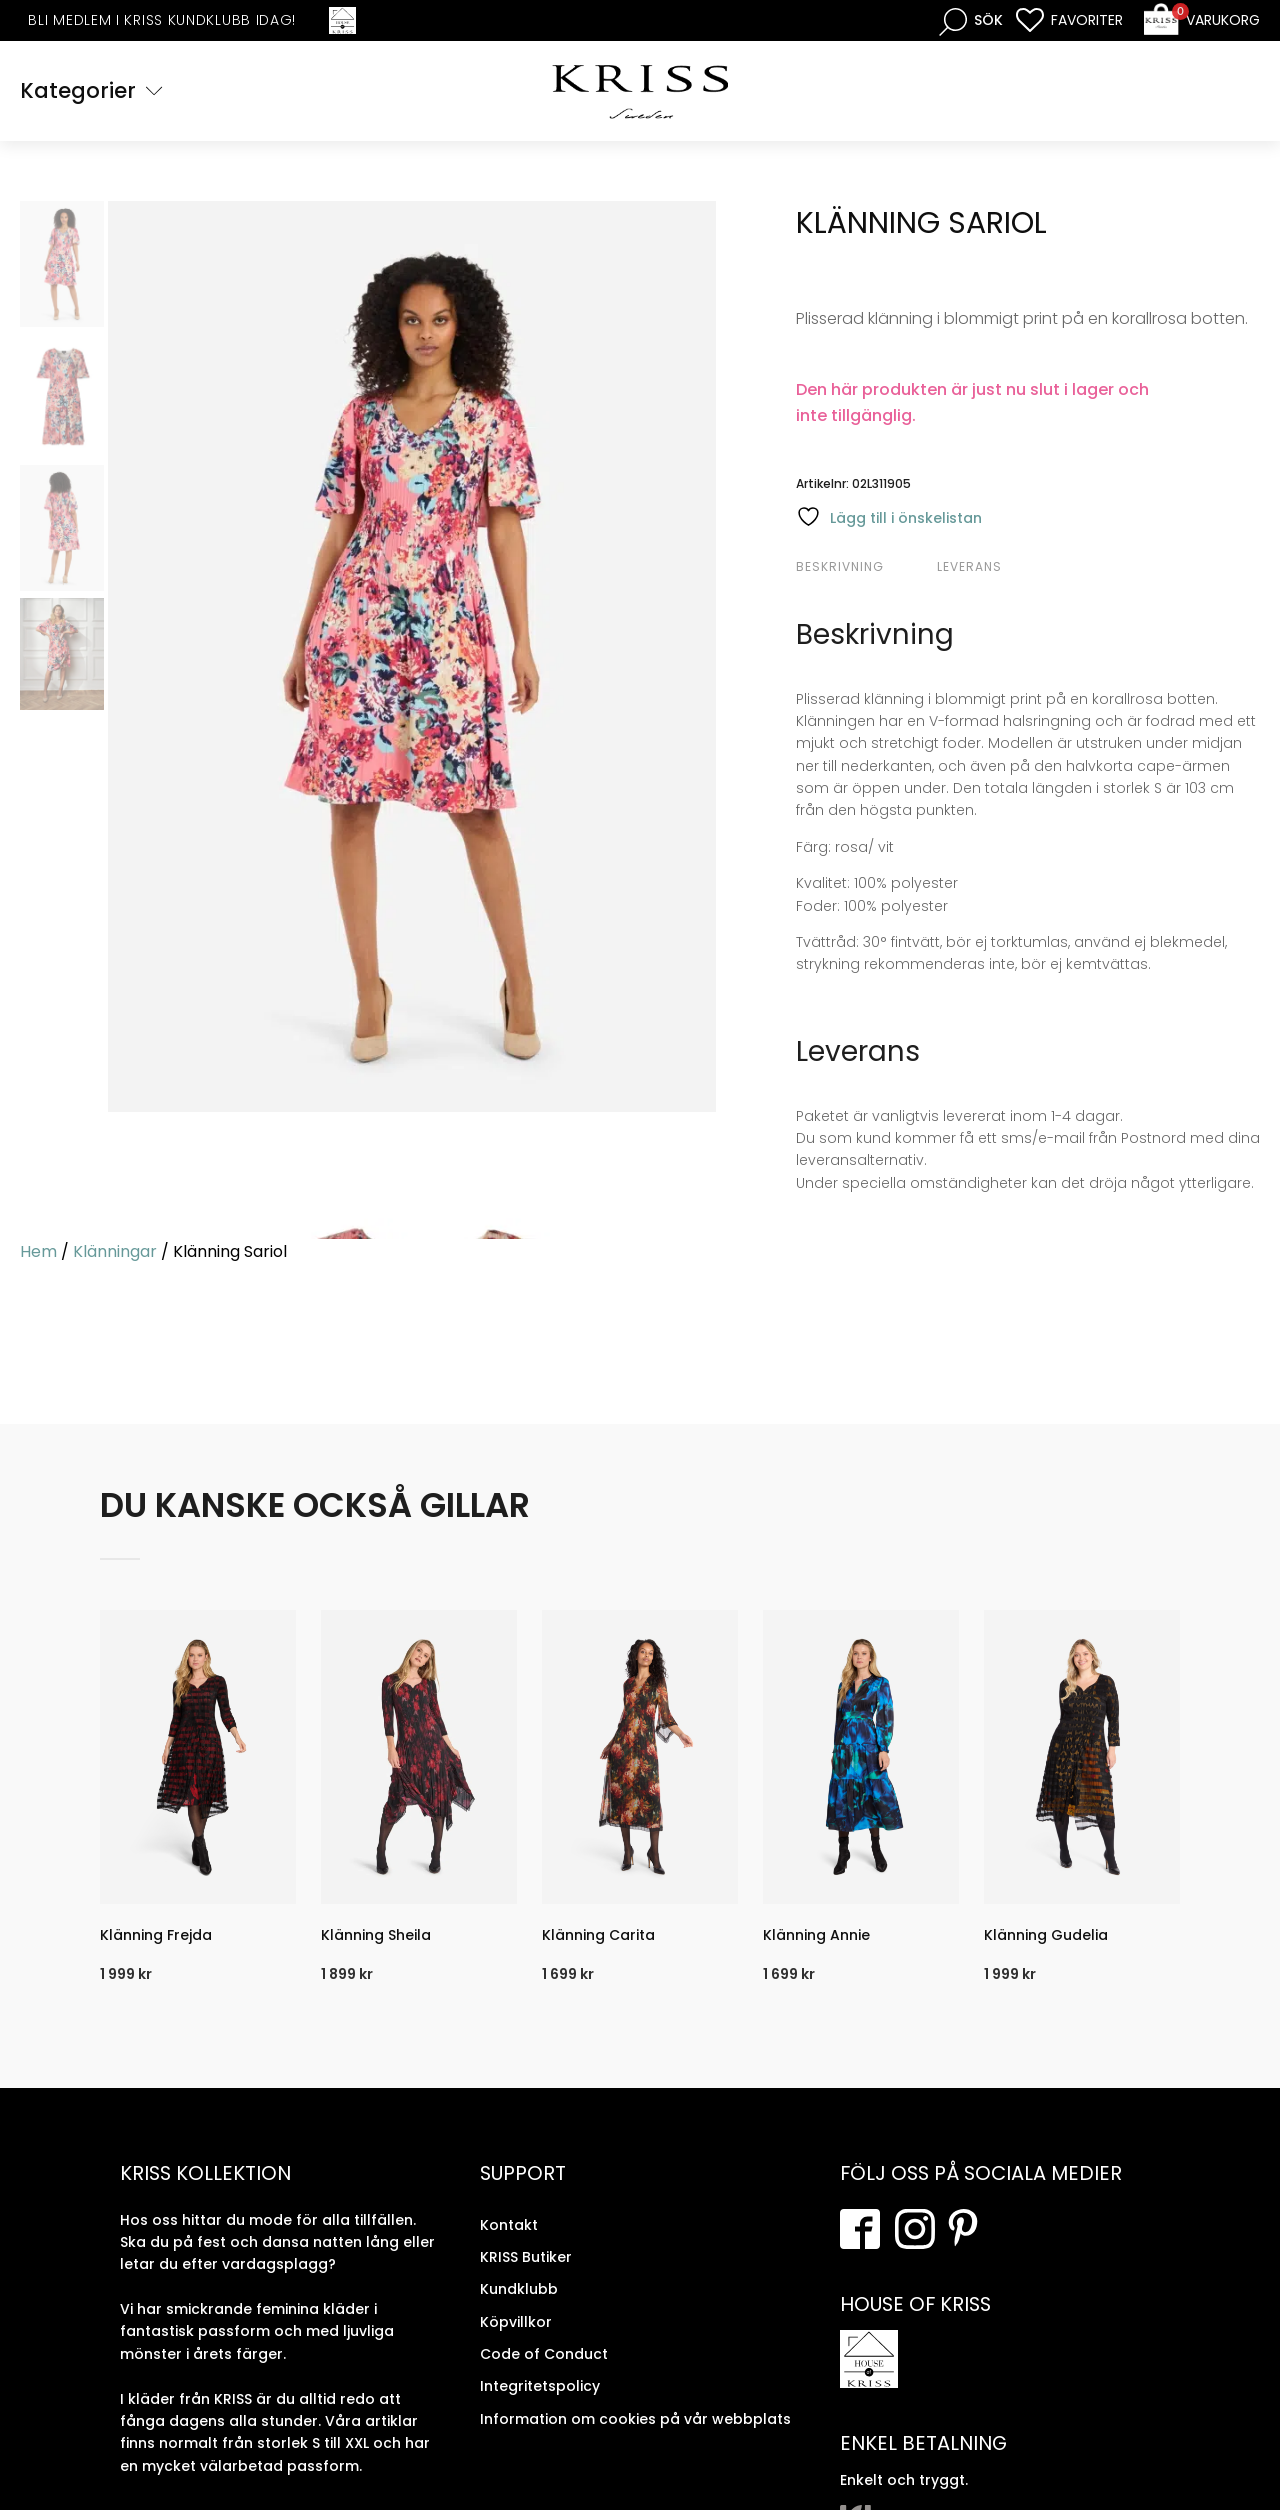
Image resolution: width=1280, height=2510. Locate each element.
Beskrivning (840, 566)
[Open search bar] (971, 20)
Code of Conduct (544, 2354)
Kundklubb (519, 2289)
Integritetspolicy (540, 2386)
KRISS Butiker (526, 2257)
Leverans (969, 566)
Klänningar (115, 1251)
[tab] (864, 567)
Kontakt (509, 2224)
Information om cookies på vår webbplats (635, 2419)
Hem (38, 1251)
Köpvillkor (516, 2322)
